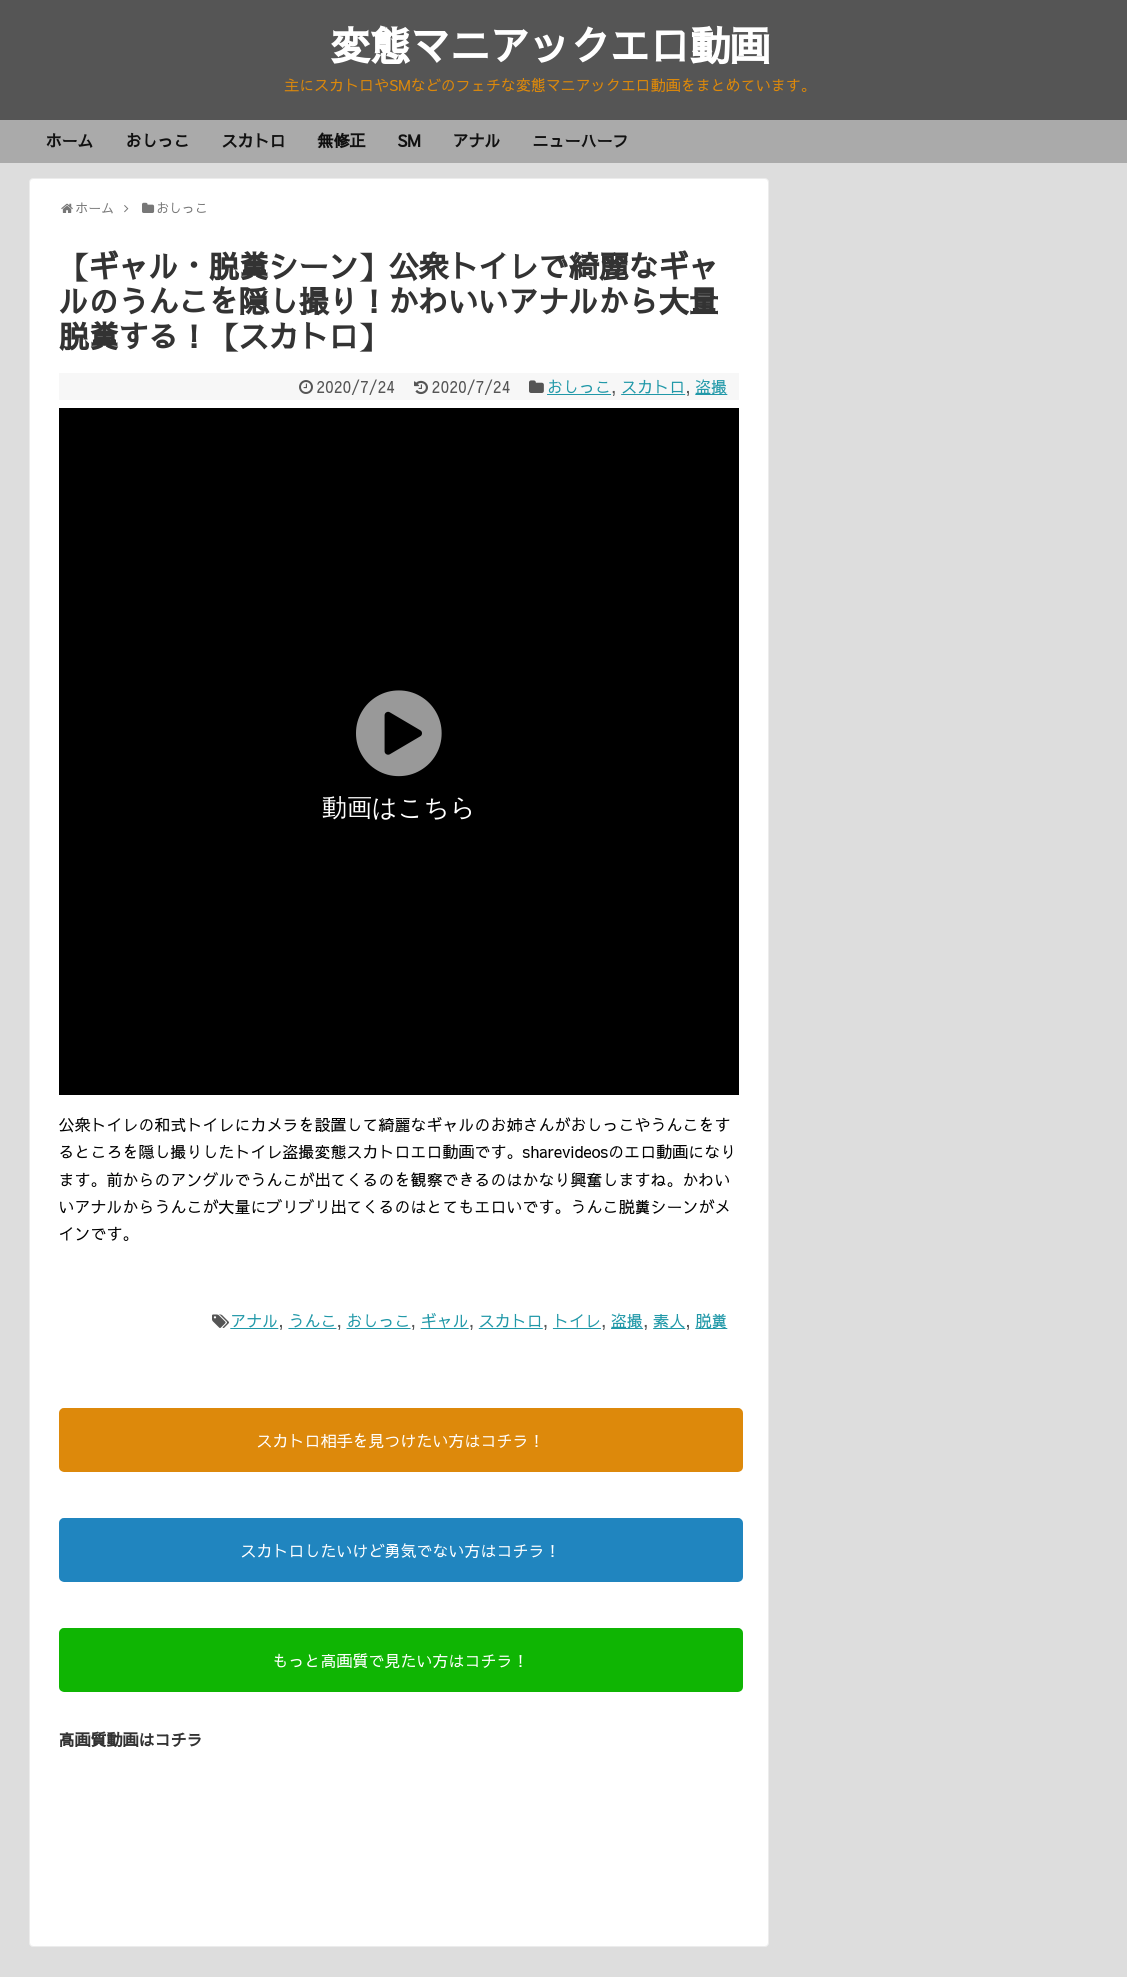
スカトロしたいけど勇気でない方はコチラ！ (400, 1550)
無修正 (342, 140)
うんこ (312, 1320)
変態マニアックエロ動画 (550, 44)
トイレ (577, 1320)
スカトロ (254, 140)
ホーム (70, 140)
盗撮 (711, 386)
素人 (669, 1320)
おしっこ (158, 140)
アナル (476, 140)
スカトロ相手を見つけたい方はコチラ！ (400, 1440)
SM (409, 140)
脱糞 (711, 1320)
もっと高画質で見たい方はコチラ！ (400, 1660)
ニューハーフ (580, 140)
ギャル (445, 1320)
